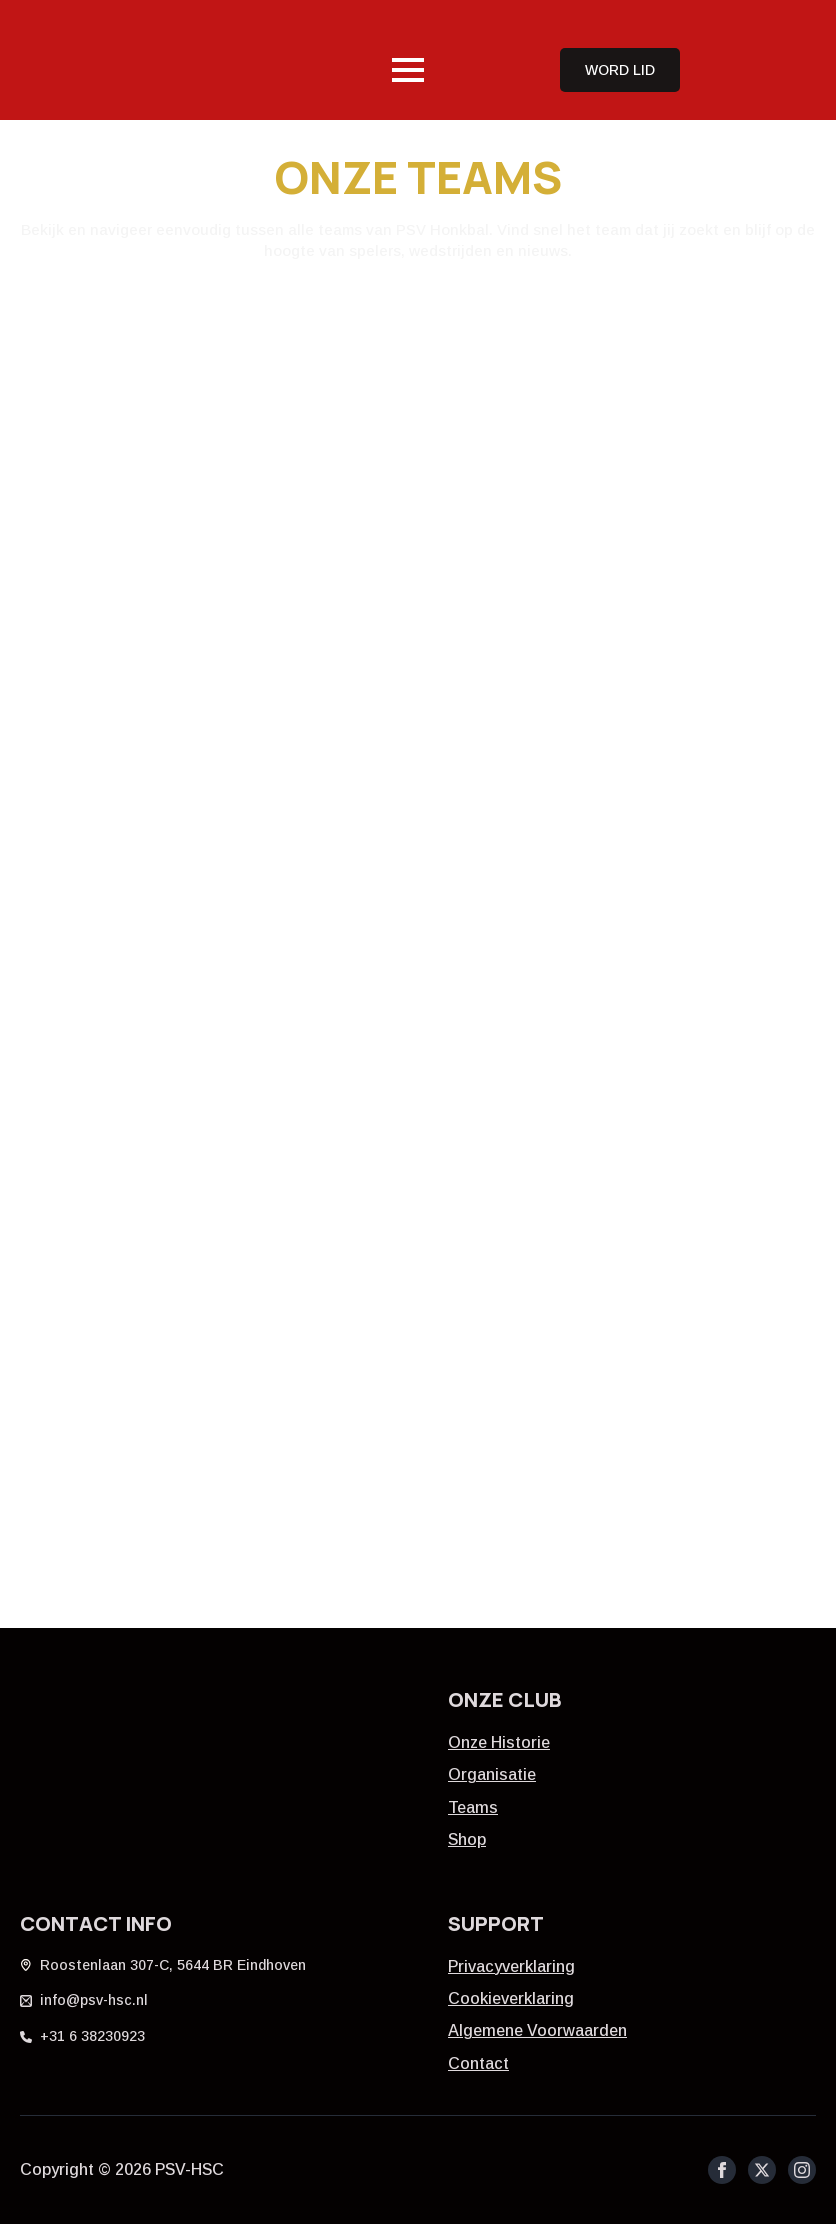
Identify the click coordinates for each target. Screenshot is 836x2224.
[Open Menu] (408, 70)
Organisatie (492, 1774)
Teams (473, 1807)
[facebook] (722, 2170)
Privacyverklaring (511, 1966)
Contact (478, 2063)
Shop (467, 1839)
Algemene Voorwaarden (537, 2030)
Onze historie (499, 1742)
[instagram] (802, 2170)
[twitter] (762, 2170)
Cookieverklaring (511, 1998)
